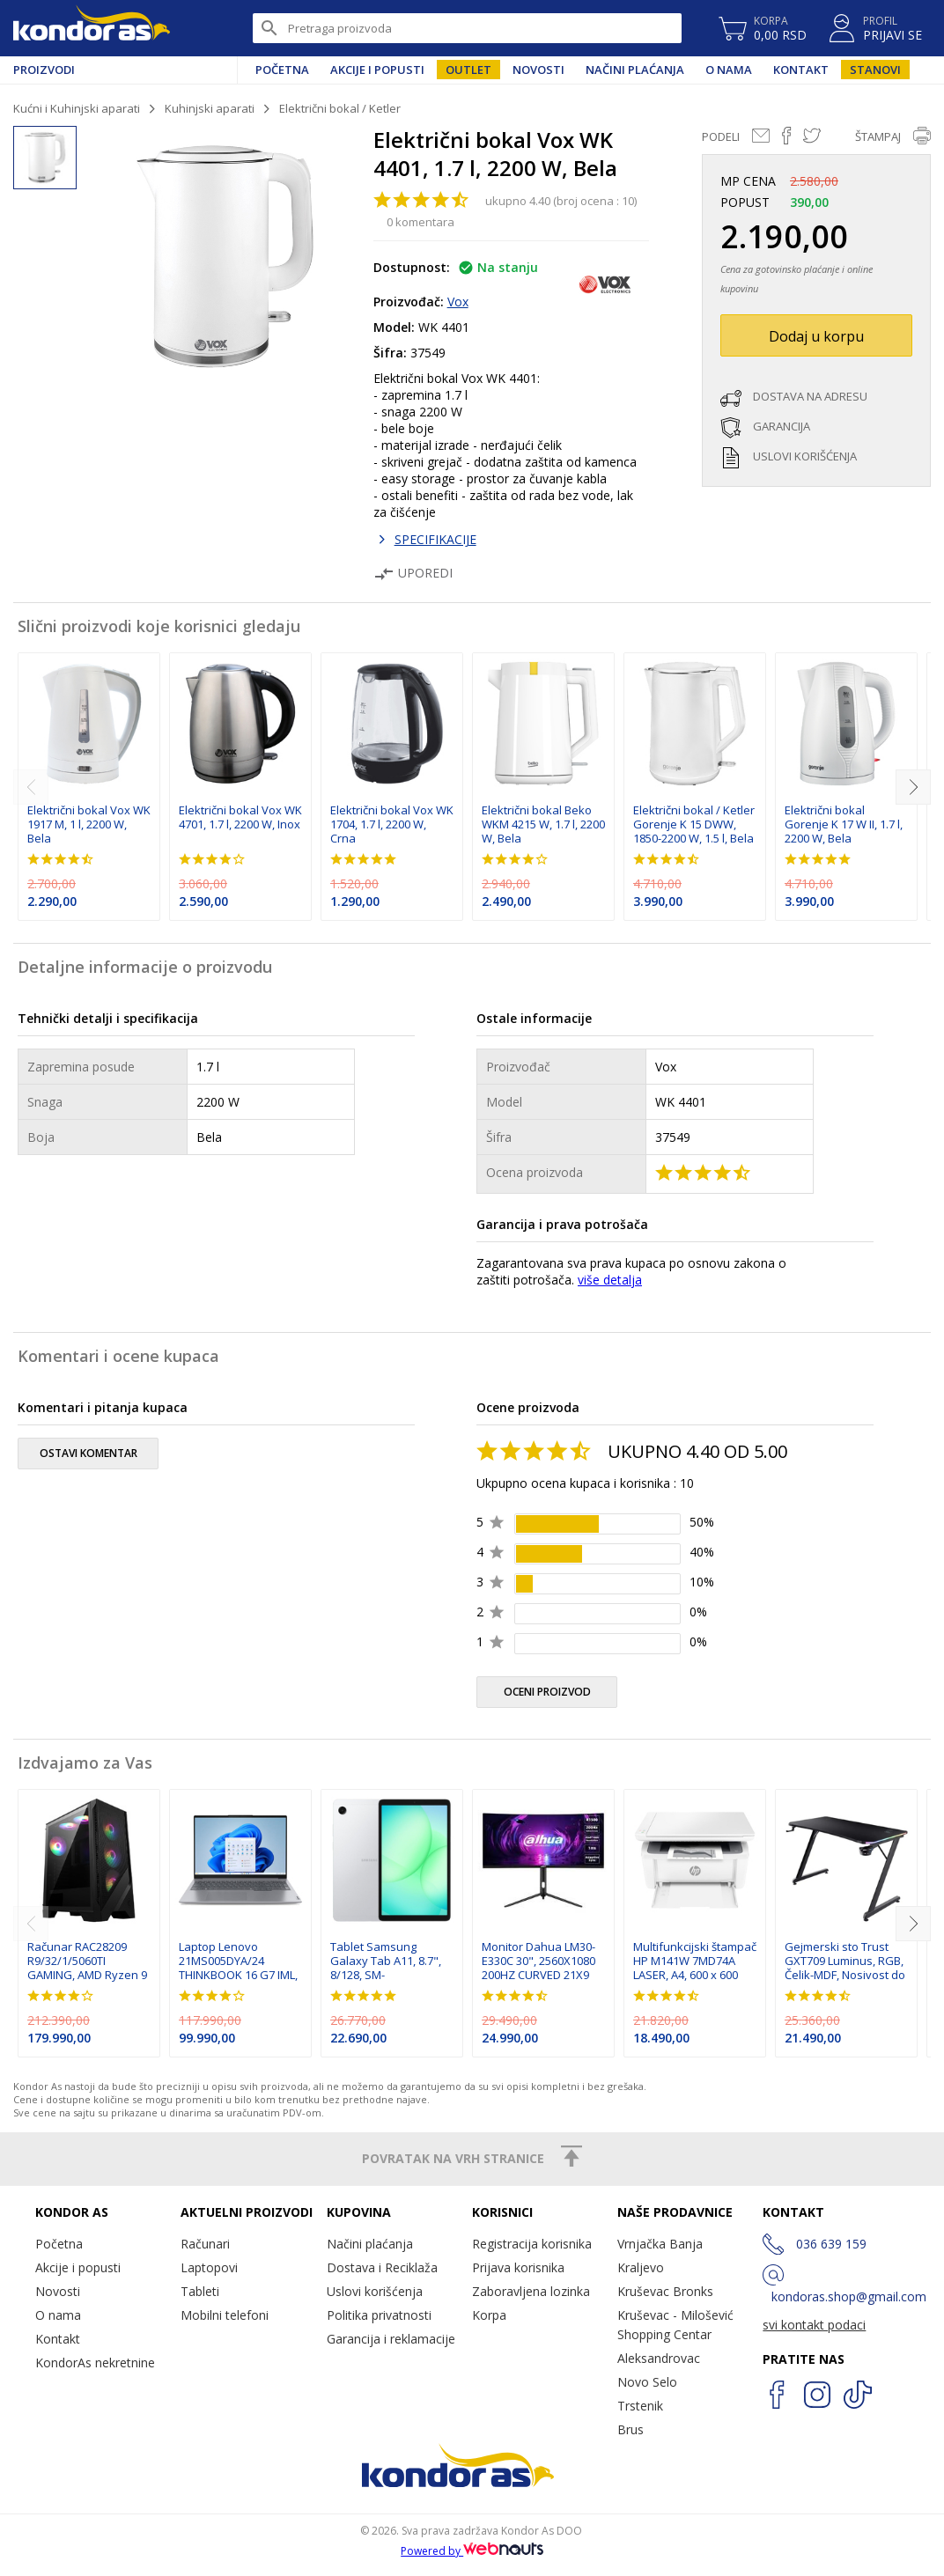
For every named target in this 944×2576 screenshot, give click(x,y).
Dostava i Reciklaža (382, 2267)
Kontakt (801, 69)
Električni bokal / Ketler (340, 108)
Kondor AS (91, 28)
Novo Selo (647, 2382)
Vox (457, 301)
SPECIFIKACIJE (435, 539)
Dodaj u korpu (816, 336)
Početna (282, 69)
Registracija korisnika (532, 2243)
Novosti (538, 69)
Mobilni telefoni (225, 2315)
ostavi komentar (88, 1453)
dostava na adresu (810, 396)
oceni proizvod (547, 1691)
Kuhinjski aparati (209, 108)
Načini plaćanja (635, 69)
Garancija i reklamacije (391, 2338)
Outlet (468, 69)
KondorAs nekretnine (95, 2362)
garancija (781, 426)
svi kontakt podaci (814, 2324)
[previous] (30, 787)
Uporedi (413, 572)
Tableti (200, 2291)
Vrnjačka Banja (660, 2243)
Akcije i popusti (377, 69)
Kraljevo (640, 2267)
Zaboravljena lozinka (531, 2291)
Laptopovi (209, 2267)
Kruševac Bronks (665, 2291)
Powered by (472, 2550)
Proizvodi (44, 69)
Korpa (489, 2315)
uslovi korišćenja (805, 456)
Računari (205, 2243)
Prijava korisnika (518, 2267)
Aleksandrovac (658, 2358)
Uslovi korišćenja (375, 2291)
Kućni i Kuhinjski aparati (76, 108)
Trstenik (640, 2405)
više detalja (610, 1279)
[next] (913, 787)
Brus (630, 2429)
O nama (728, 69)
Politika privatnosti (379, 2315)
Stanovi (875, 69)
